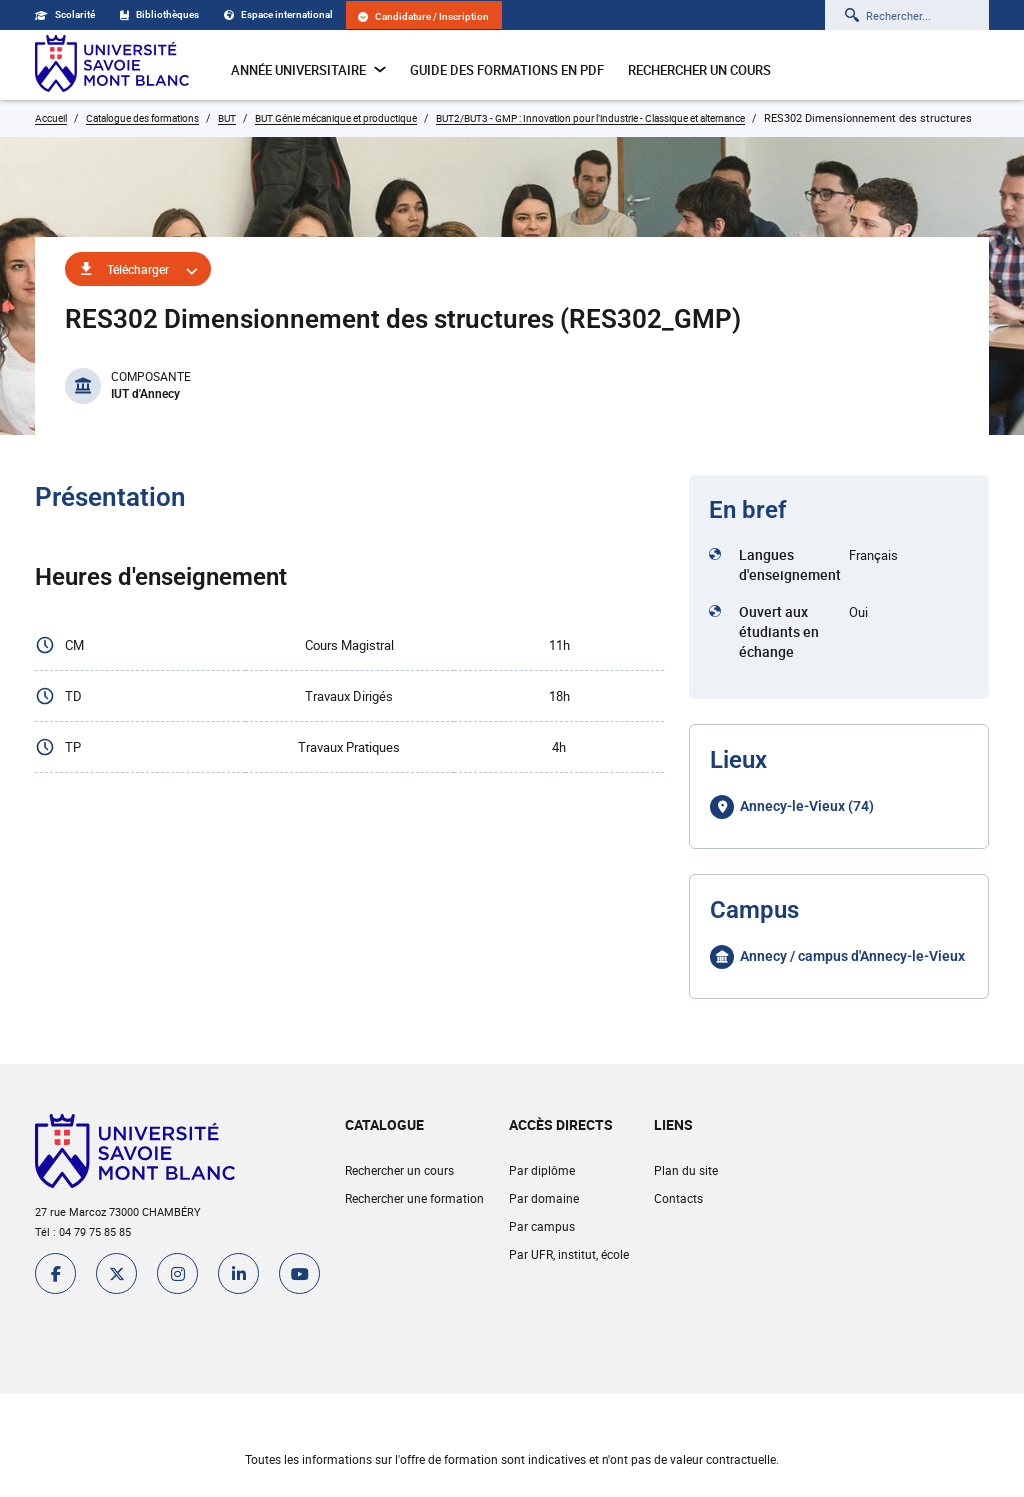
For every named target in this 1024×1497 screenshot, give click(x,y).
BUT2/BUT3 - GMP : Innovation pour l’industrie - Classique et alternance (590, 118)
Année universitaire (308, 70)
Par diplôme (542, 1170)
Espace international (278, 14)
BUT (227, 118)
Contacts (678, 1198)
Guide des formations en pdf (507, 70)
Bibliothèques (159, 14)
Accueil (51, 118)
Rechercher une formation (414, 1198)
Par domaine (544, 1198)
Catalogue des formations (142, 118)
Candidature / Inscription (423, 16)
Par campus (542, 1226)
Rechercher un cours (699, 70)
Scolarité (65, 14)
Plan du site (686, 1170)
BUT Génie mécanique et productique (336, 118)
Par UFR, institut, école (569, 1254)
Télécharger (138, 269)
